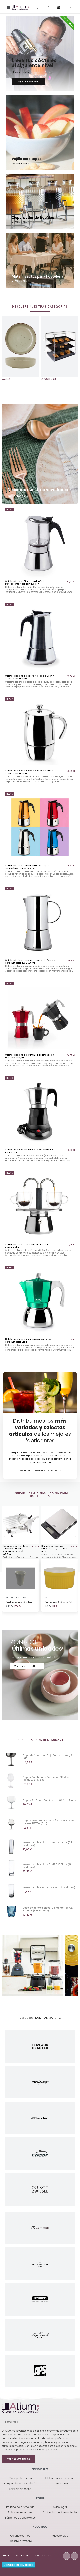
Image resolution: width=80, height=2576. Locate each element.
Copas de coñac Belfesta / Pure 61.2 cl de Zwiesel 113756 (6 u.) (48, 1822)
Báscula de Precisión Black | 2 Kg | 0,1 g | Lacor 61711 (54, 1548)
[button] (38, 7)
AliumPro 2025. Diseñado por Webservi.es (26, 2555)
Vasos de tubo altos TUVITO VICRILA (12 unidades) (47, 1866)
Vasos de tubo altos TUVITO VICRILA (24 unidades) (47, 1844)
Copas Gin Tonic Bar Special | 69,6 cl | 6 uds (49, 1800)
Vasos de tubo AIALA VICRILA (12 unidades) (49, 1887)
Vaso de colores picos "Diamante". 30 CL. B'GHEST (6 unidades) (48, 1909)
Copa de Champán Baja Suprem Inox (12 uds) (47, 1757)
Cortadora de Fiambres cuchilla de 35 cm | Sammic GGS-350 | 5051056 (15, 1550)
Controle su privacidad (18, 2565)
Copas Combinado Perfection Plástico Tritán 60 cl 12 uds (46, 1778)
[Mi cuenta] (49, 7)
